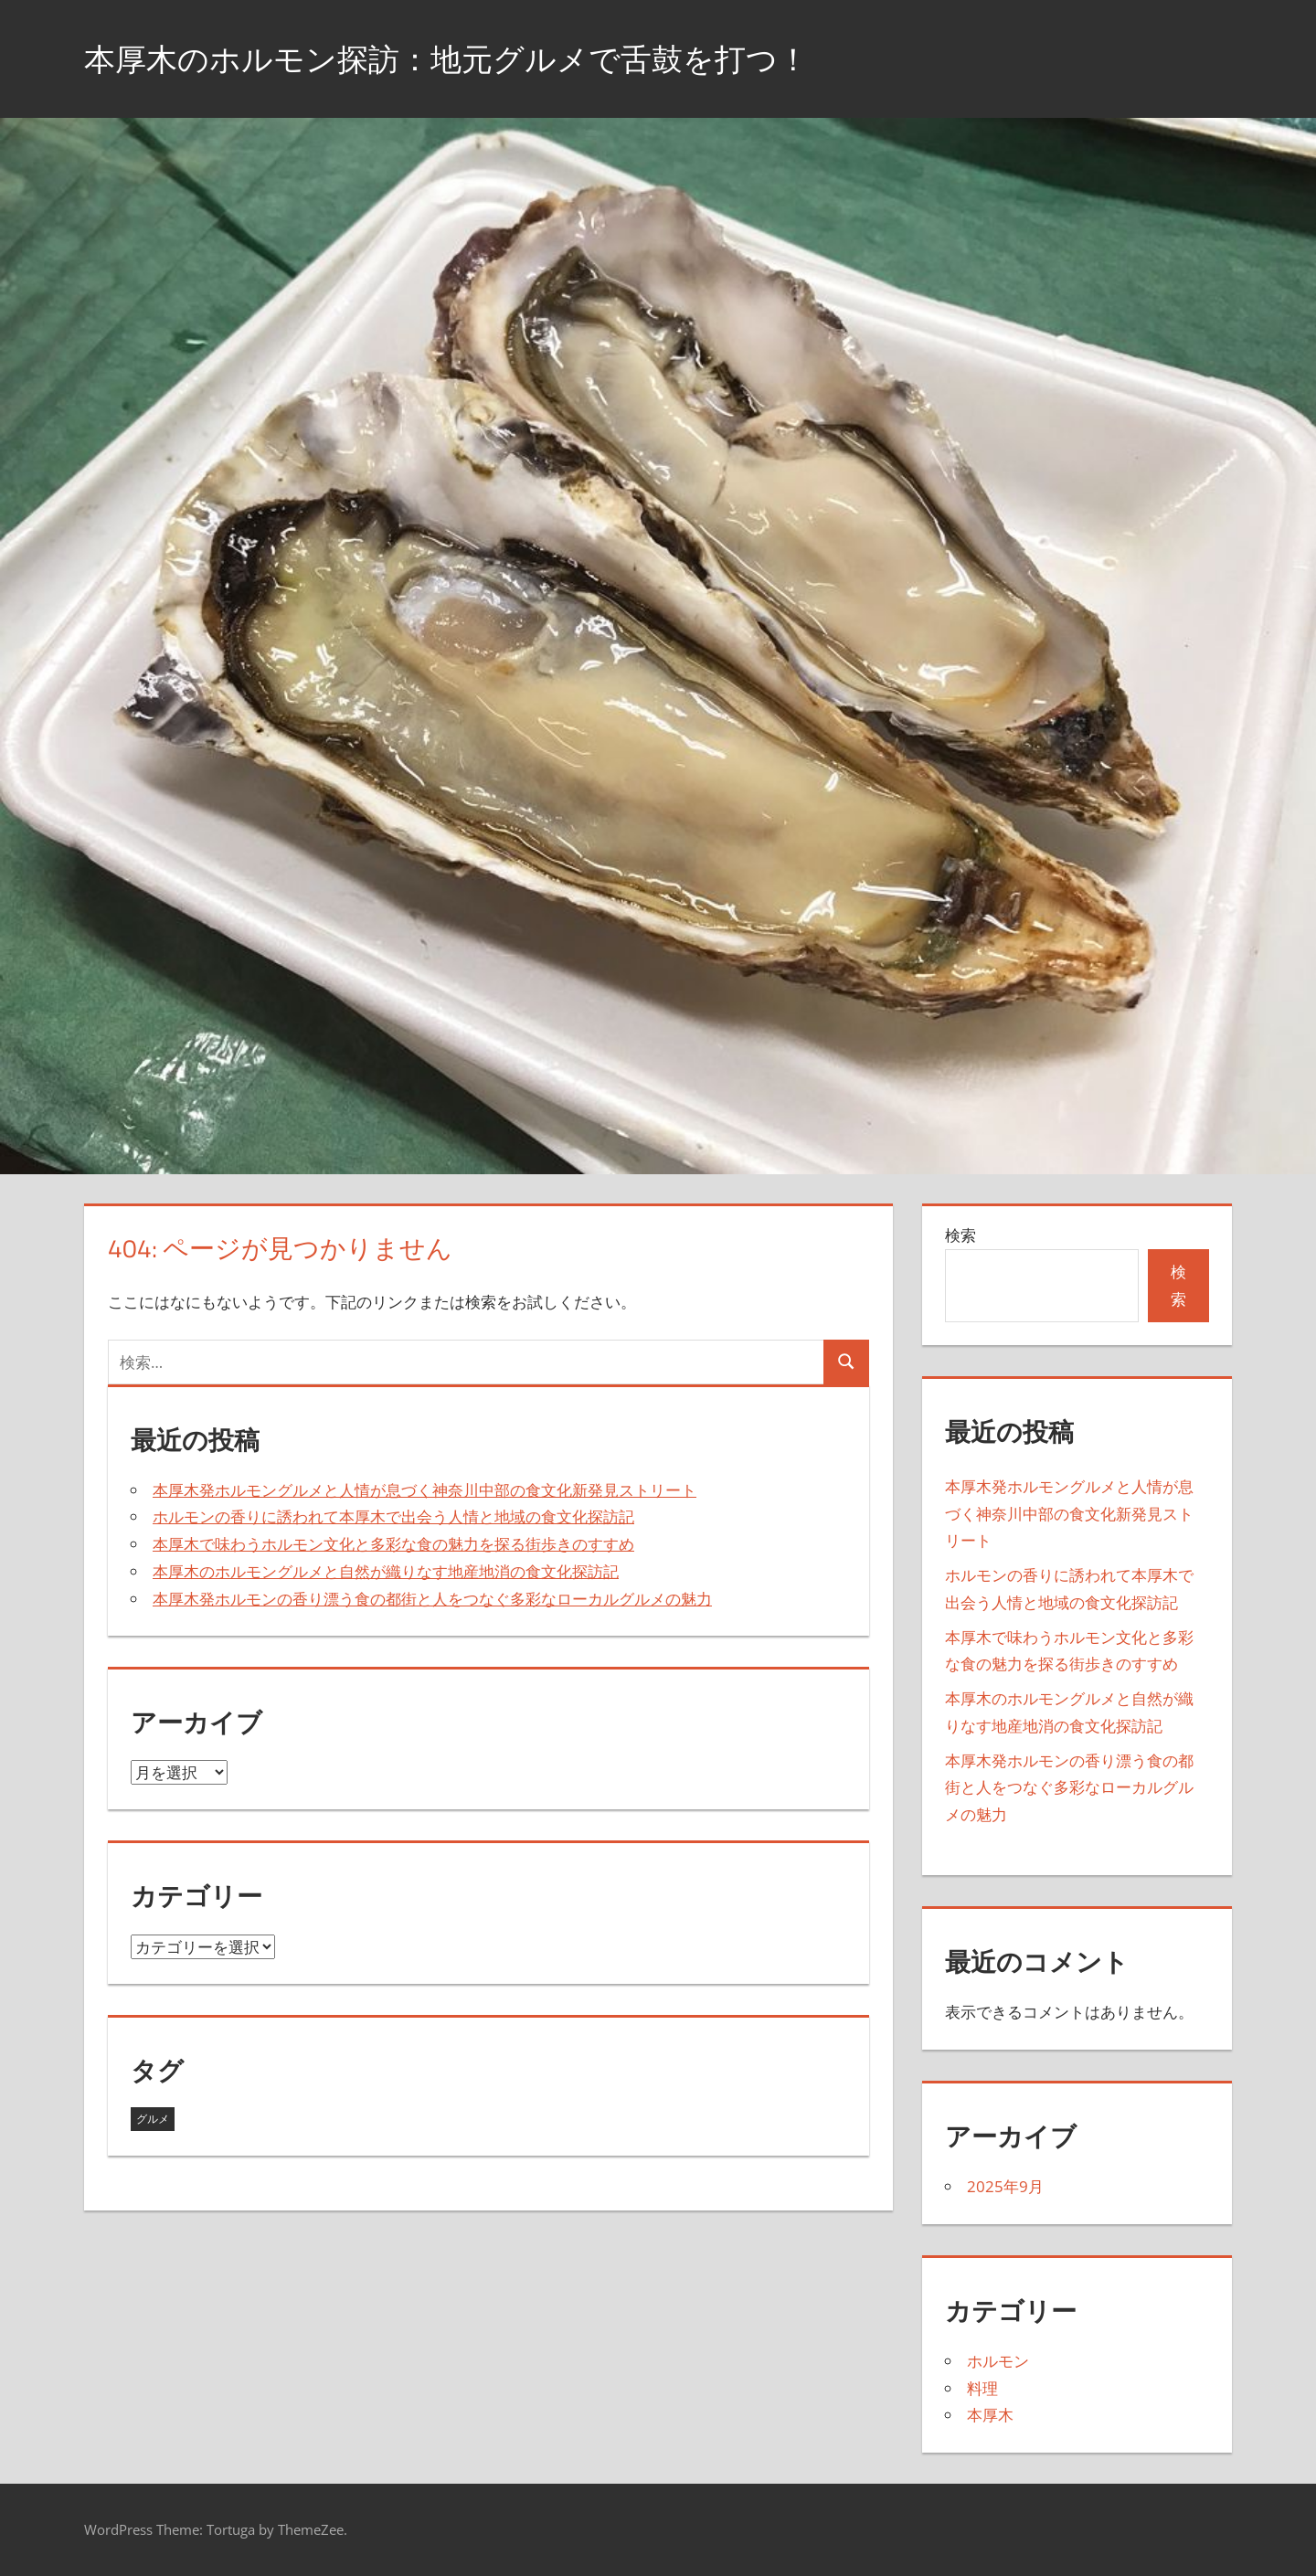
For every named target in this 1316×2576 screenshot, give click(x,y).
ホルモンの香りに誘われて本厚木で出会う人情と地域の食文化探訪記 (393, 1516)
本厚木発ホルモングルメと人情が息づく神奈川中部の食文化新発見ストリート (424, 1489)
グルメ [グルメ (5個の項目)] (152, 2118)
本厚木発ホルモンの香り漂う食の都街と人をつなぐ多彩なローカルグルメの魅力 (432, 1598)
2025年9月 (1005, 2186)
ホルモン (998, 2360)
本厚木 (990, 2414)
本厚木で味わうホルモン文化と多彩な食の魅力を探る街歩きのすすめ (393, 1543)
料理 (982, 2388)
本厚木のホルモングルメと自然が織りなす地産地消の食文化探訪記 (386, 1571)
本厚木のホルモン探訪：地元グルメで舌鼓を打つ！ (467, 58)
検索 (960, 1235)
